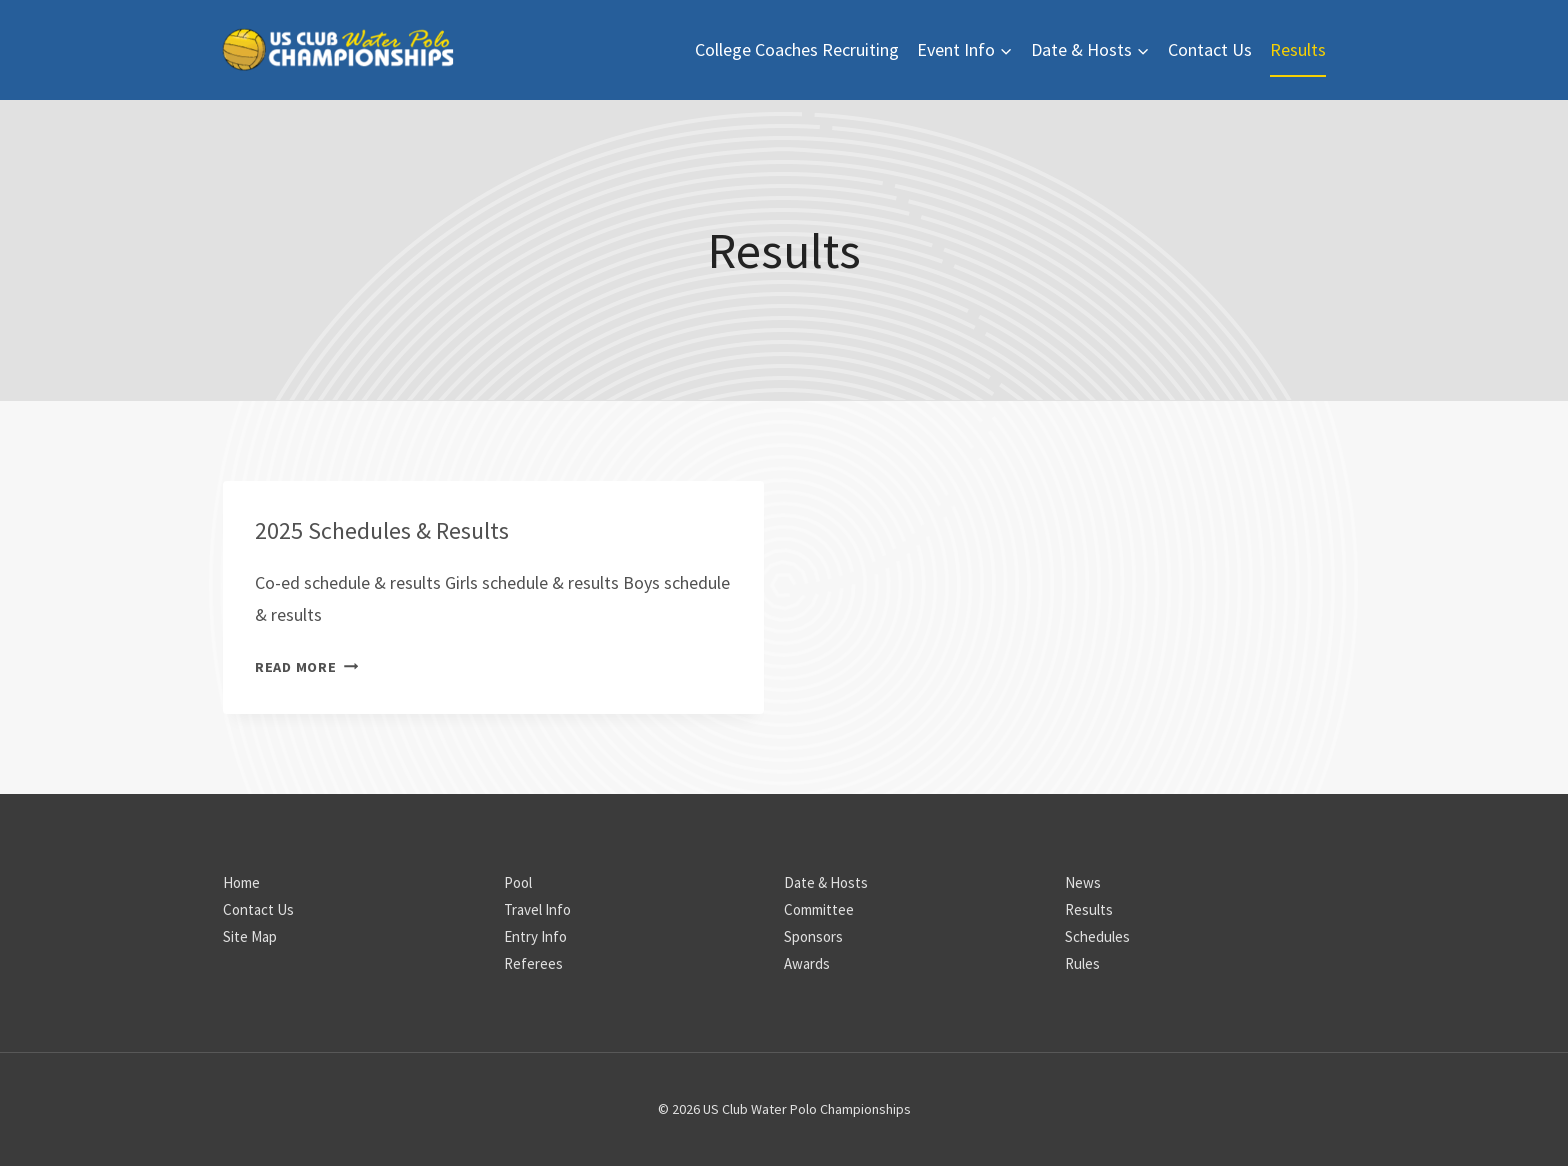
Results (1298, 49)
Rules (1082, 963)
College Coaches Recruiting (797, 49)
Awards (807, 963)
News (1083, 882)
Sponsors (813, 936)
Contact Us (1210, 49)
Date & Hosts (826, 882)
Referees (533, 963)
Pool (518, 882)
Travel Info (537, 909)
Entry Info (535, 936)
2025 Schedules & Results (382, 530)
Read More (306, 667)
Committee (819, 909)
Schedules (1097, 936)
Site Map (250, 936)
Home (241, 882)
